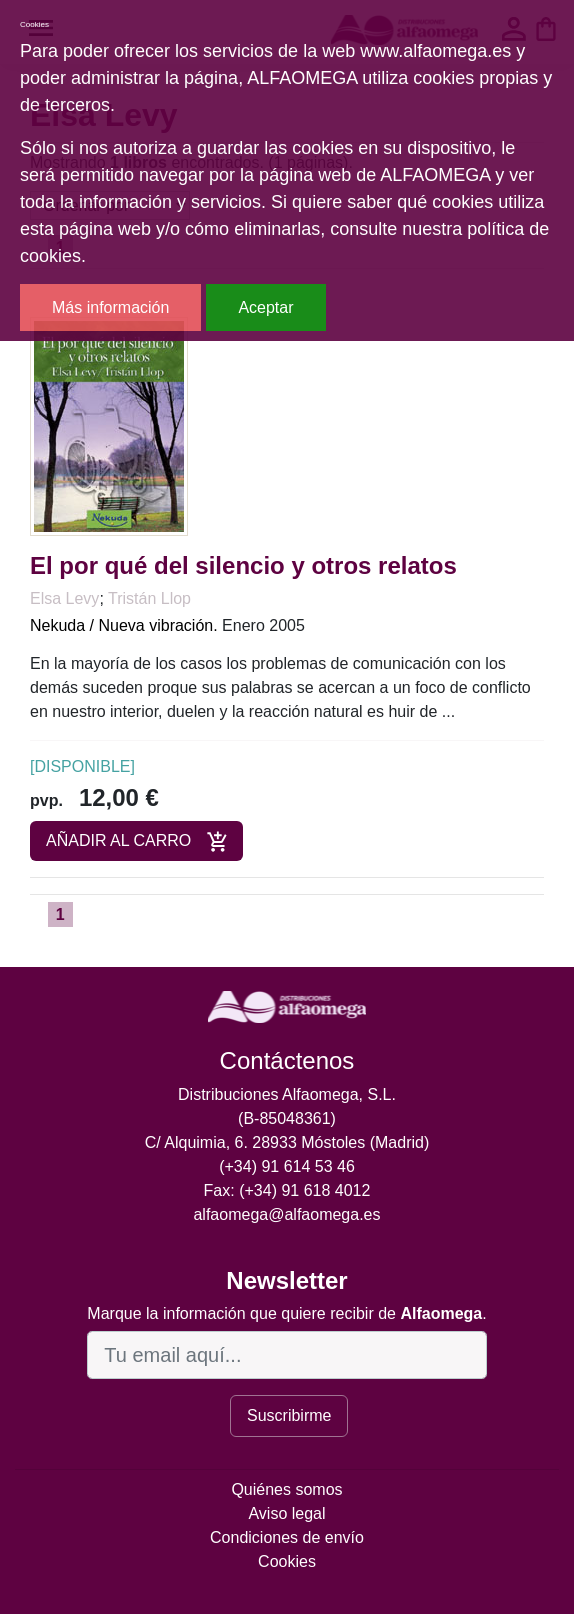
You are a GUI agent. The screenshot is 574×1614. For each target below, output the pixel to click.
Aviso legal (286, 1513)
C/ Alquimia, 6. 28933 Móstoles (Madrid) (287, 1142)
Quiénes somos (286, 1489)
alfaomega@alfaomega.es (286, 1214)
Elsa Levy (64, 598)
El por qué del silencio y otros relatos (243, 565)
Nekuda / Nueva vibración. (124, 625)
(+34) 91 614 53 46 (287, 1166)
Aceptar (265, 307)
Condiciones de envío (287, 1537)
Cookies (287, 1561)
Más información (110, 307)
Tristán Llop (149, 598)
